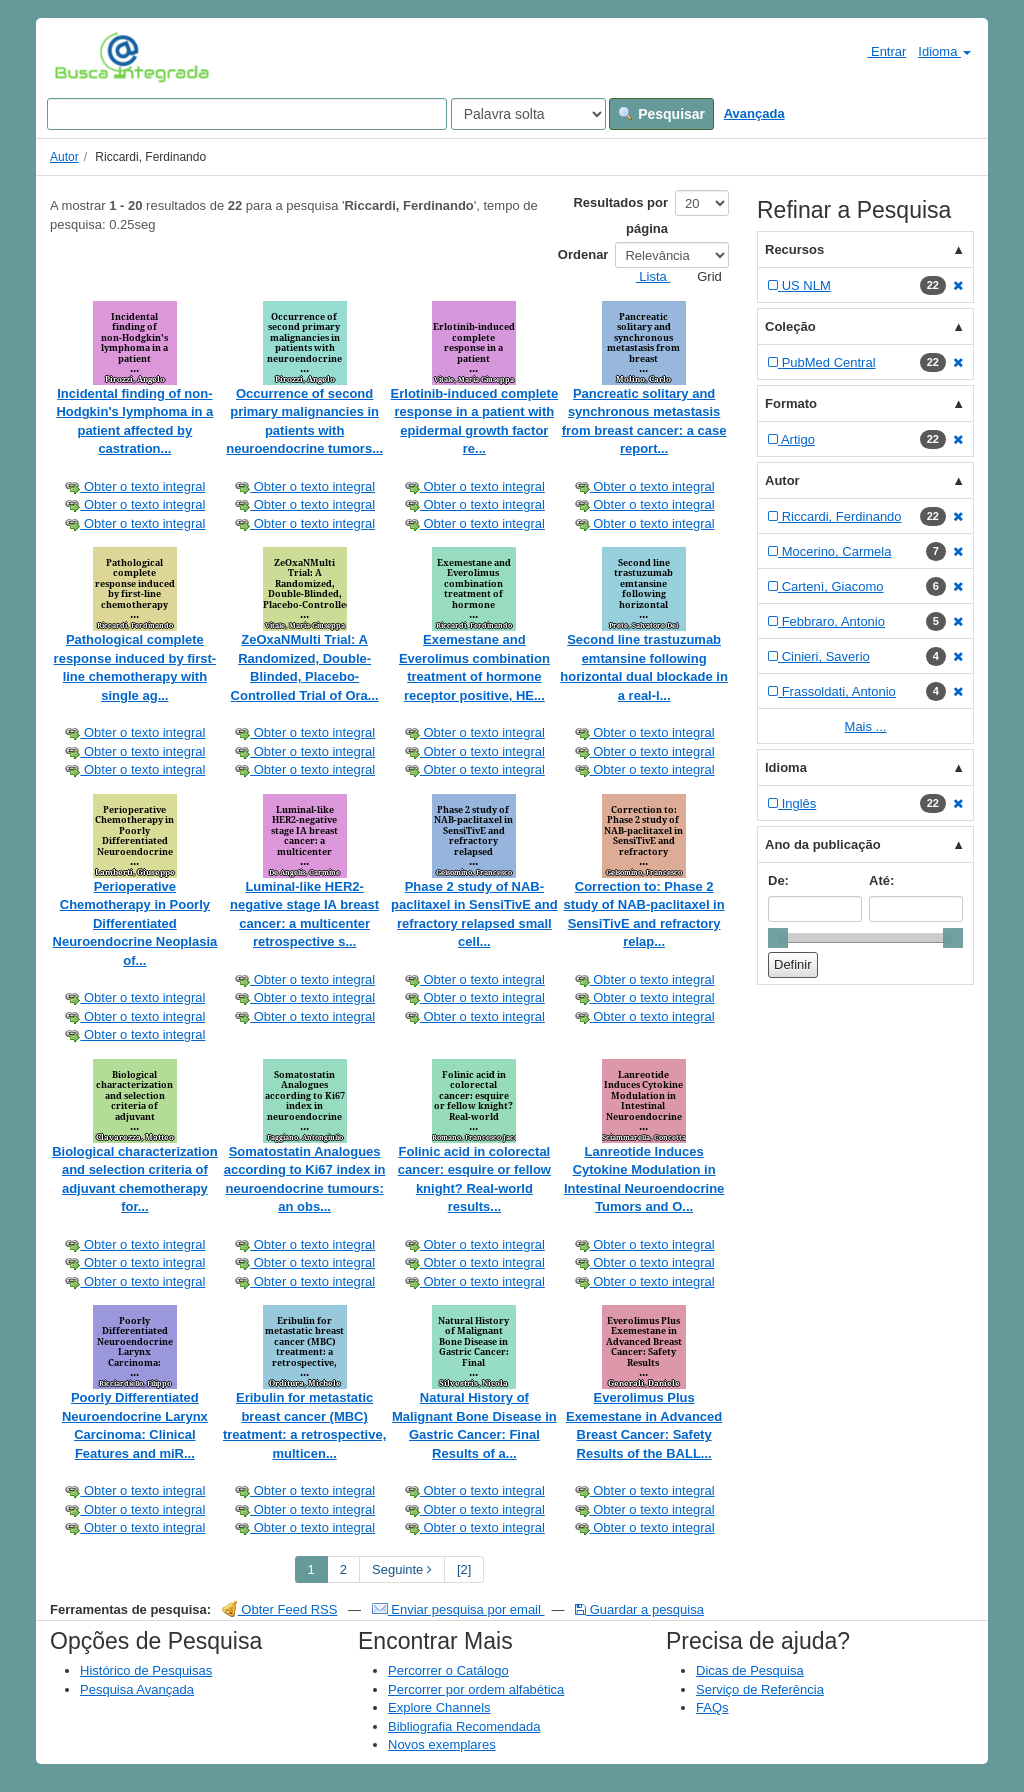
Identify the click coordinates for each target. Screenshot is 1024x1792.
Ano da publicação (823, 844)
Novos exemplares (442, 1744)
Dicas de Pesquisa (750, 1670)
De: (778, 880)
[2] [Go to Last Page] (464, 1569)
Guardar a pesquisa (639, 1609)
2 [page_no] (343, 1569)
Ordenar (583, 254)
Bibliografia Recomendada (464, 1726)
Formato (791, 403)
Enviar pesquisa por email (458, 1609)
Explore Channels (439, 1707)
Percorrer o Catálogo (448, 1670)
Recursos (794, 249)
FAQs (712, 1707)
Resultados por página (620, 215)
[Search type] (528, 114)
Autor (64, 157)
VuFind (85, 57)
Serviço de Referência (760, 1689)
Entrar (878, 51)
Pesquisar (661, 114)
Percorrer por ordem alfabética (476, 1689)
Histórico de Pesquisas (146, 1670)
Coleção (790, 326)
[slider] (778, 938)
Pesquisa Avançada (137, 1689)
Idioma (944, 51)
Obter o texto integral (134, 486)
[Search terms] (247, 114)
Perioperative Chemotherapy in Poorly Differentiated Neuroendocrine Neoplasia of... (135, 923)
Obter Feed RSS (280, 1609)
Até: (881, 880)
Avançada (754, 113)
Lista (645, 276)
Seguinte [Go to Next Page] (402, 1569)
